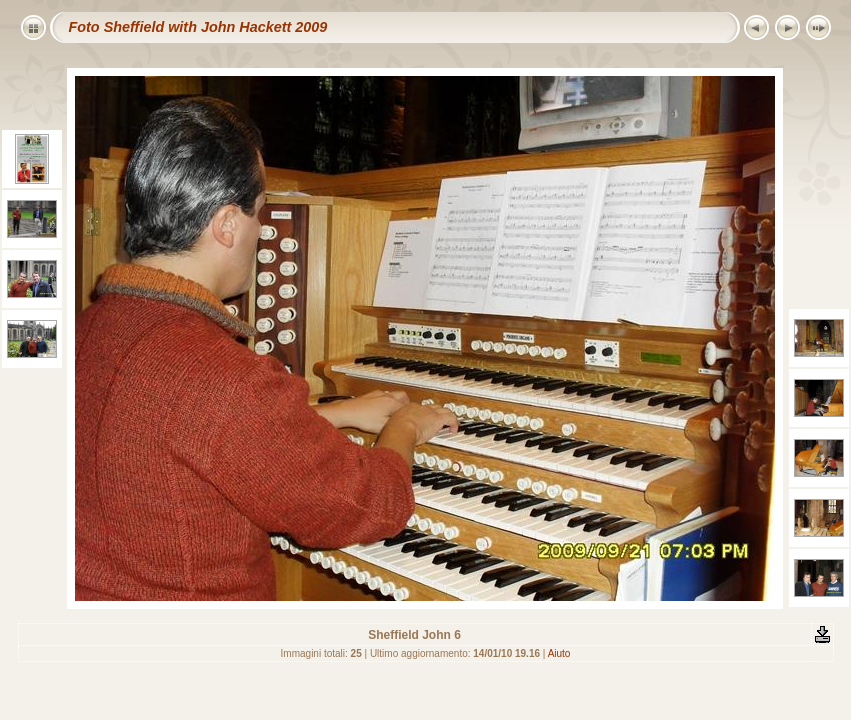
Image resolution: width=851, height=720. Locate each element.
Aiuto (559, 653)
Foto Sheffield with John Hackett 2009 (198, 27)
